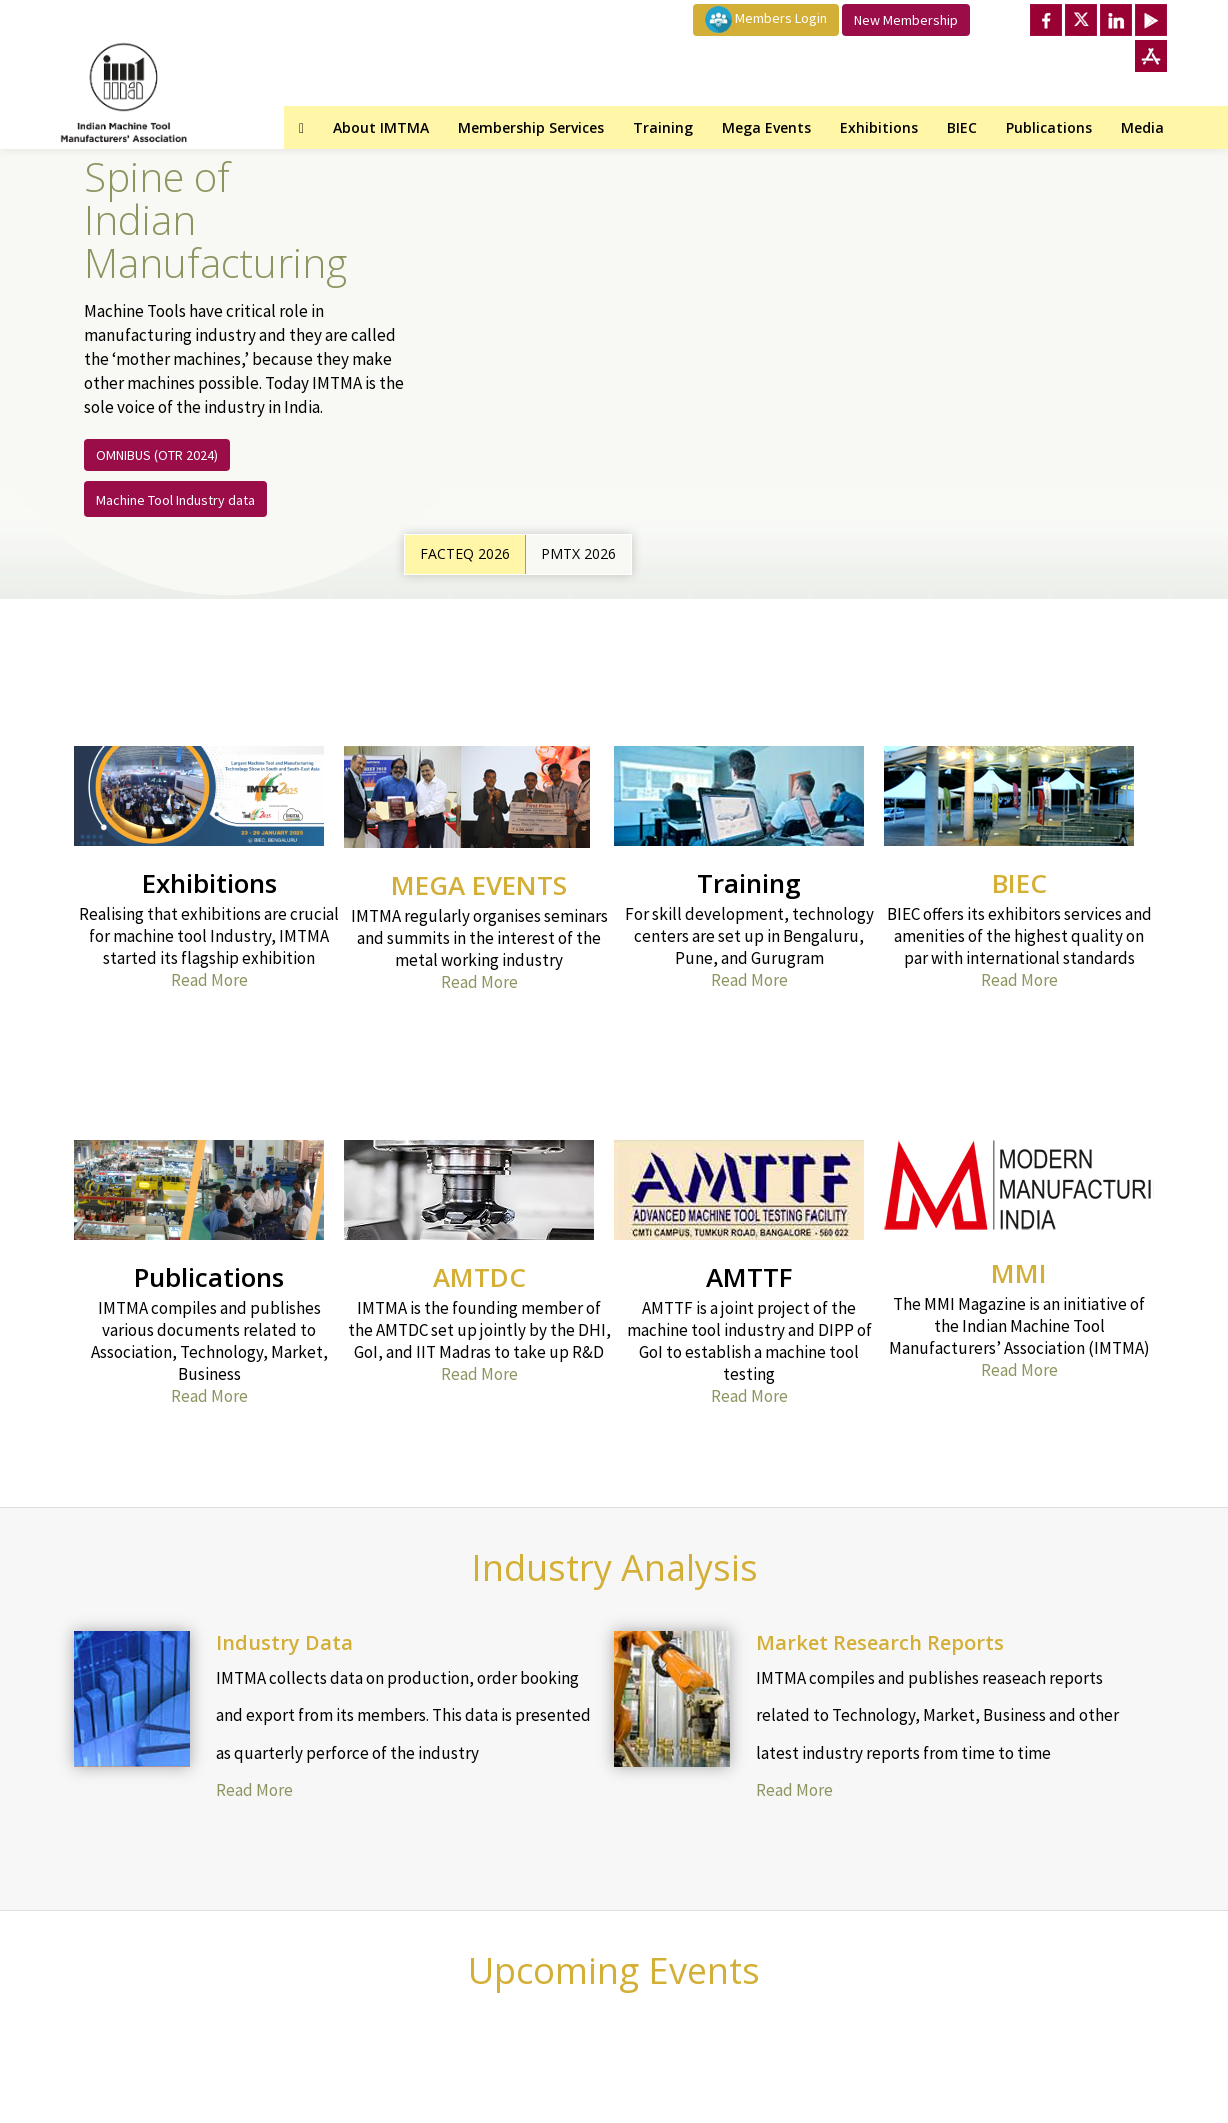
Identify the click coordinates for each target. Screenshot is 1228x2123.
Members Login (766, 19)
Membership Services (531, 127)
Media (1142, 127)
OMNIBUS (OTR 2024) (157, 455)
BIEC (962, 127)
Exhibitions (879, 127)
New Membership (906, 20)
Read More (209, 980)
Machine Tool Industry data (175, 500)
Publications (1049, 127)
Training (663, 127)
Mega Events (766, 127)
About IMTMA (381, 127)
